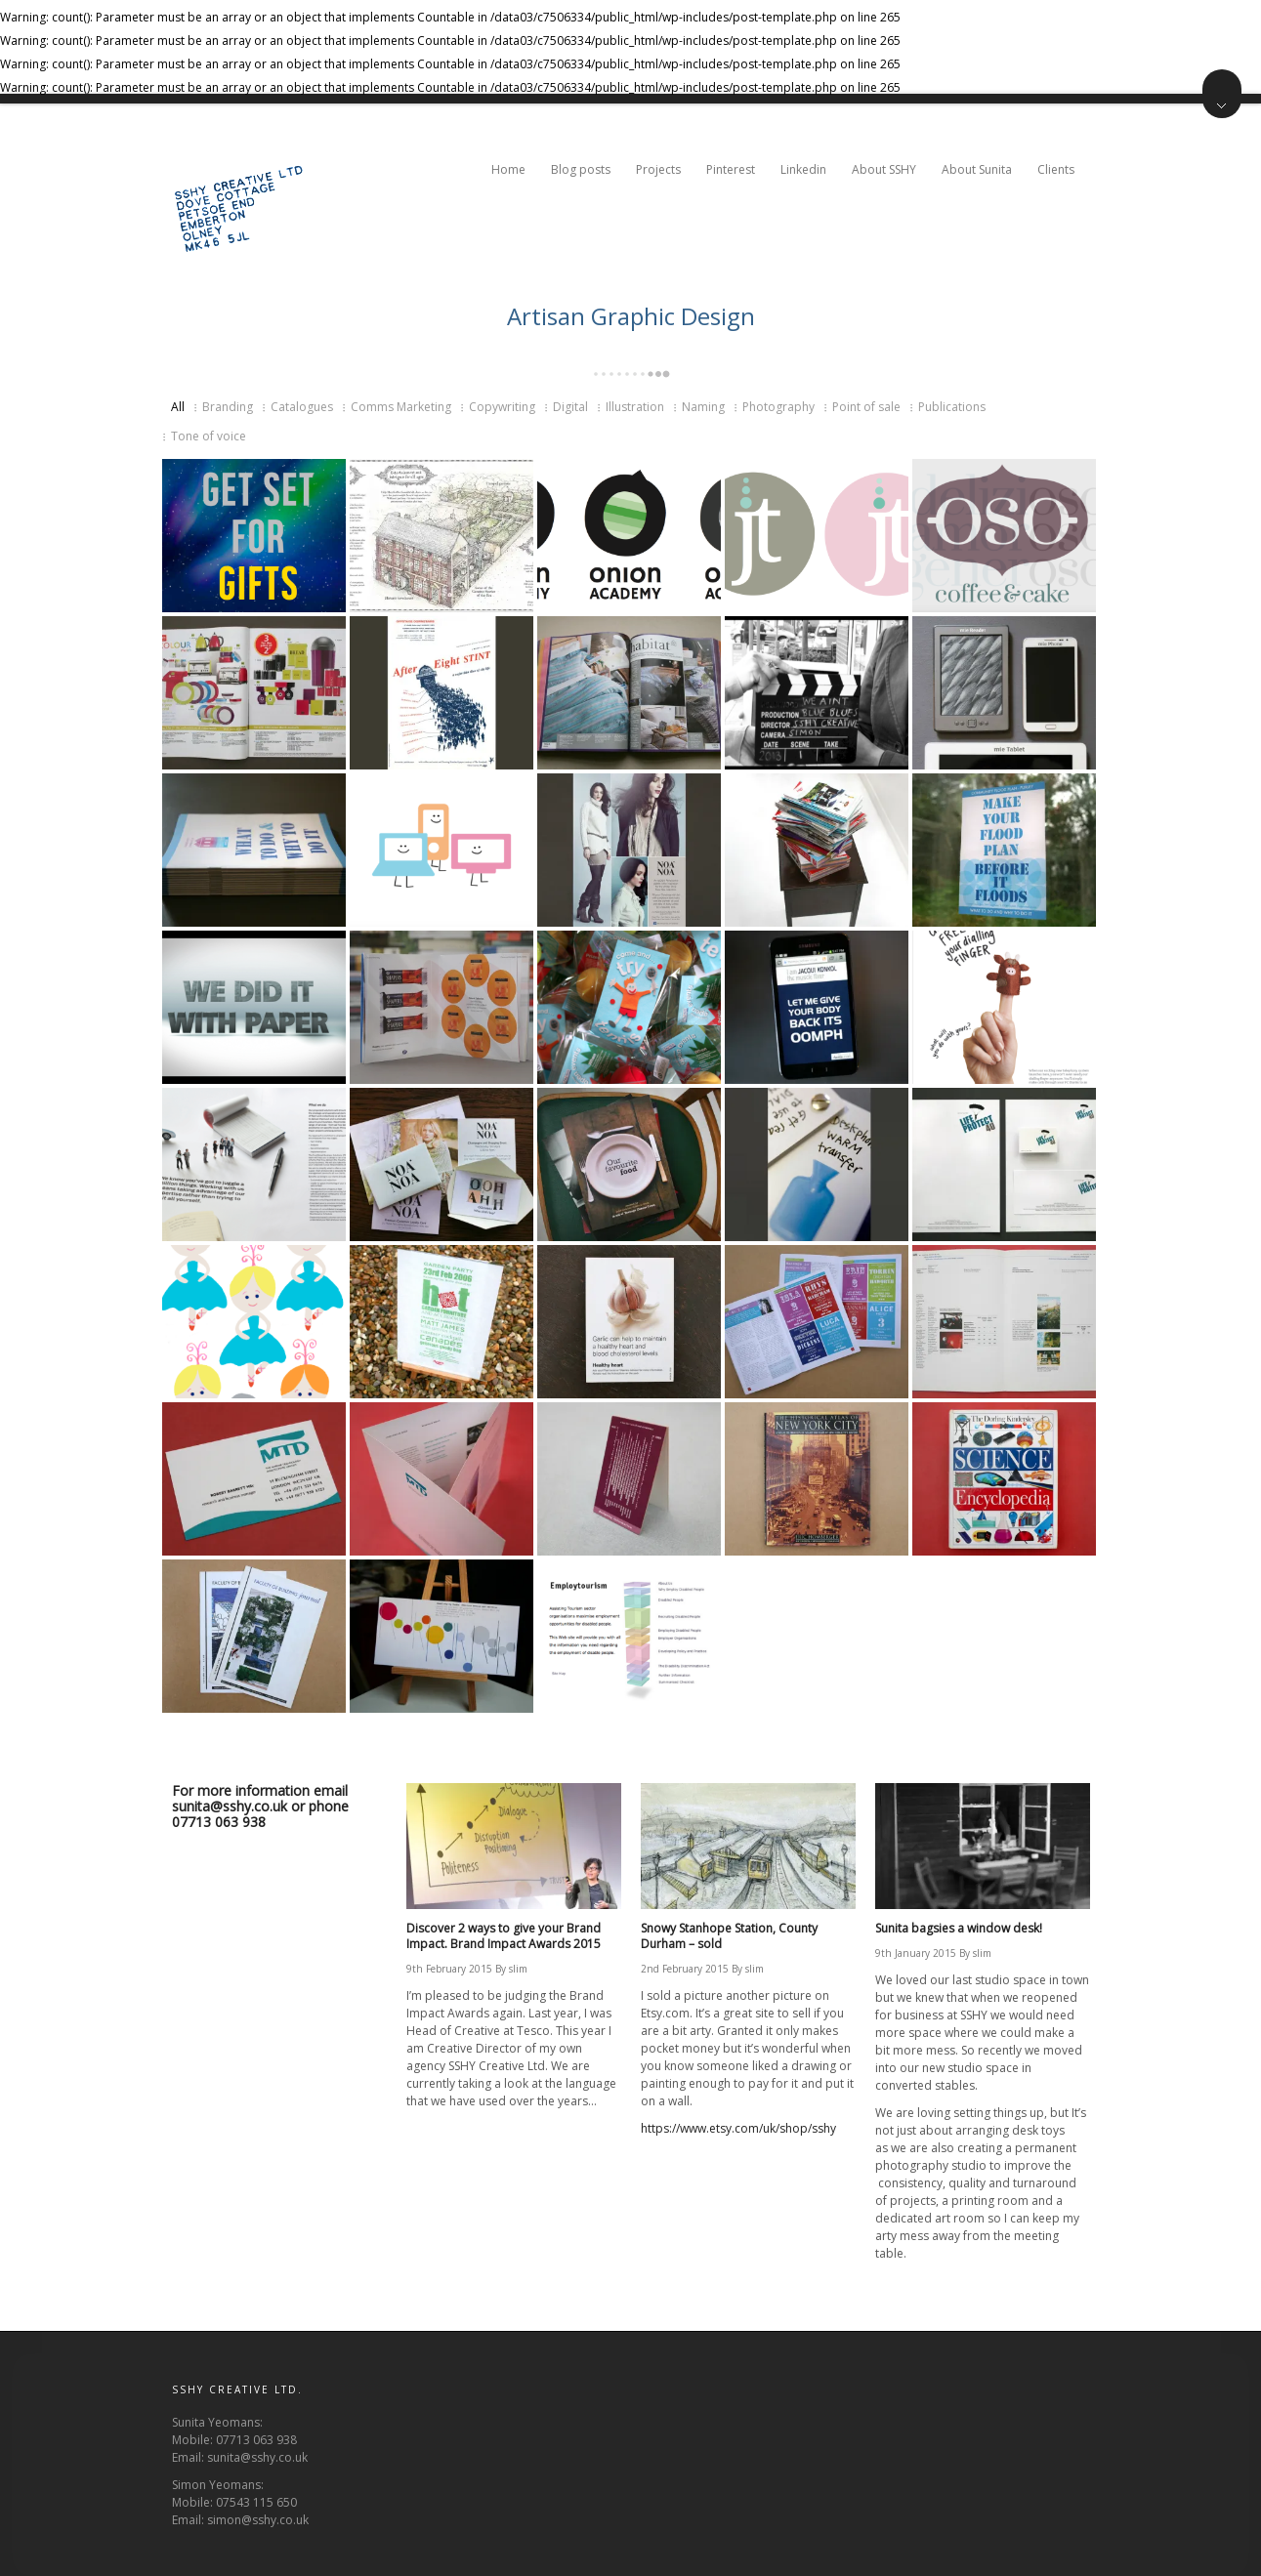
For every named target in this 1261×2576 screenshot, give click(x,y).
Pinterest (730, 169)
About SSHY (884, 169)
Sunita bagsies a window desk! (958, 1928)
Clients (1057, 169)
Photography (778, 406)
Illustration (635, 406)
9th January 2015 (915, 1953)
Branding (227, 406)
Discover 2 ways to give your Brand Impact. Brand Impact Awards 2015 (503, 1936)
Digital (570, 406)
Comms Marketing (401, 406)
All (178, 406)
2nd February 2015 (685, 1968)
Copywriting (502, 406)
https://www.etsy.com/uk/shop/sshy (738, 2128)
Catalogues (302, 406)
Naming (703, 406)
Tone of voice (208, 436)
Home (508, 169)
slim (518, 1968)
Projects (658, 169)
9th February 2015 (449, 1968)
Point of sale (866, 406)
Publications (952, 406)
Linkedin (803, 169)
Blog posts (580, 169)
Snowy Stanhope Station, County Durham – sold (729, 1936)
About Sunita (977, 169)
